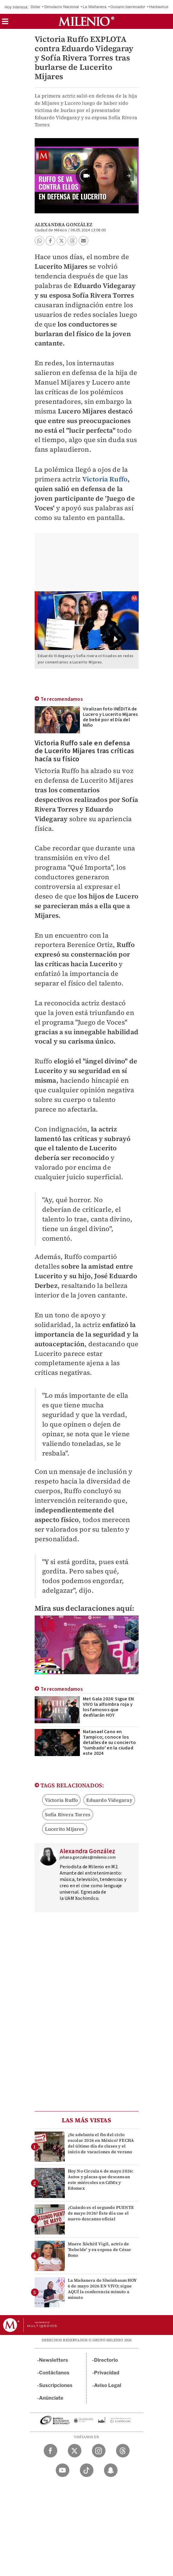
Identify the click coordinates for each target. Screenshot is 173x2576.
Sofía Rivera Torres (68, 1814)
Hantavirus (158, 7)
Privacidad (106, 2373)
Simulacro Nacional (61, 7)
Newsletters (53, 2360)
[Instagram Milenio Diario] (98, 2450)
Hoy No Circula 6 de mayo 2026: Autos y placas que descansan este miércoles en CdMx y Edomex (101, 2179)
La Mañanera (95, 7)
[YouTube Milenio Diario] (62, 2470)
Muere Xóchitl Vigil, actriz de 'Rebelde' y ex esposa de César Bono (99, 2249)
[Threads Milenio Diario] (123, 2450)
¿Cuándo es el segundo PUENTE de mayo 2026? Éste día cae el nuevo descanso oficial (101, 2213)
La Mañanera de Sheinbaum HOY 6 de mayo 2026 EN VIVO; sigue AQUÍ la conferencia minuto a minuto (102, 2289)
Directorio (106, 2360)
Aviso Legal (107, 2385)
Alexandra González (64, 224)
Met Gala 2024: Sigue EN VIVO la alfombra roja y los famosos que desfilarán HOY (108, 1707)
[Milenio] (86, 21)
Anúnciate (51, 2398)
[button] (5, 23)
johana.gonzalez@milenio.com (88, 1857)
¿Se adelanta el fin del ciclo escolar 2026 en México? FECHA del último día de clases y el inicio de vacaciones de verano (101, 2143)
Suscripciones (56, 2385)
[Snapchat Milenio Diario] (111, 2470)
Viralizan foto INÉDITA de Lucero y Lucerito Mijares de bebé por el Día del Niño (110, 717)
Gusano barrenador (127, 7)
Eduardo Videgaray (109, 1800)
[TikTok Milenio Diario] (86, 2470)
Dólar (35, 7)
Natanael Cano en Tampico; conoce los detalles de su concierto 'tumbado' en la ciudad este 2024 (109, 1742)
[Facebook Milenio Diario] (50, 2450)
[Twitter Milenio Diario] (74, 2450)
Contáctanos (54, 2373)
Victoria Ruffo (105, 479)
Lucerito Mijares (64, 1829)
